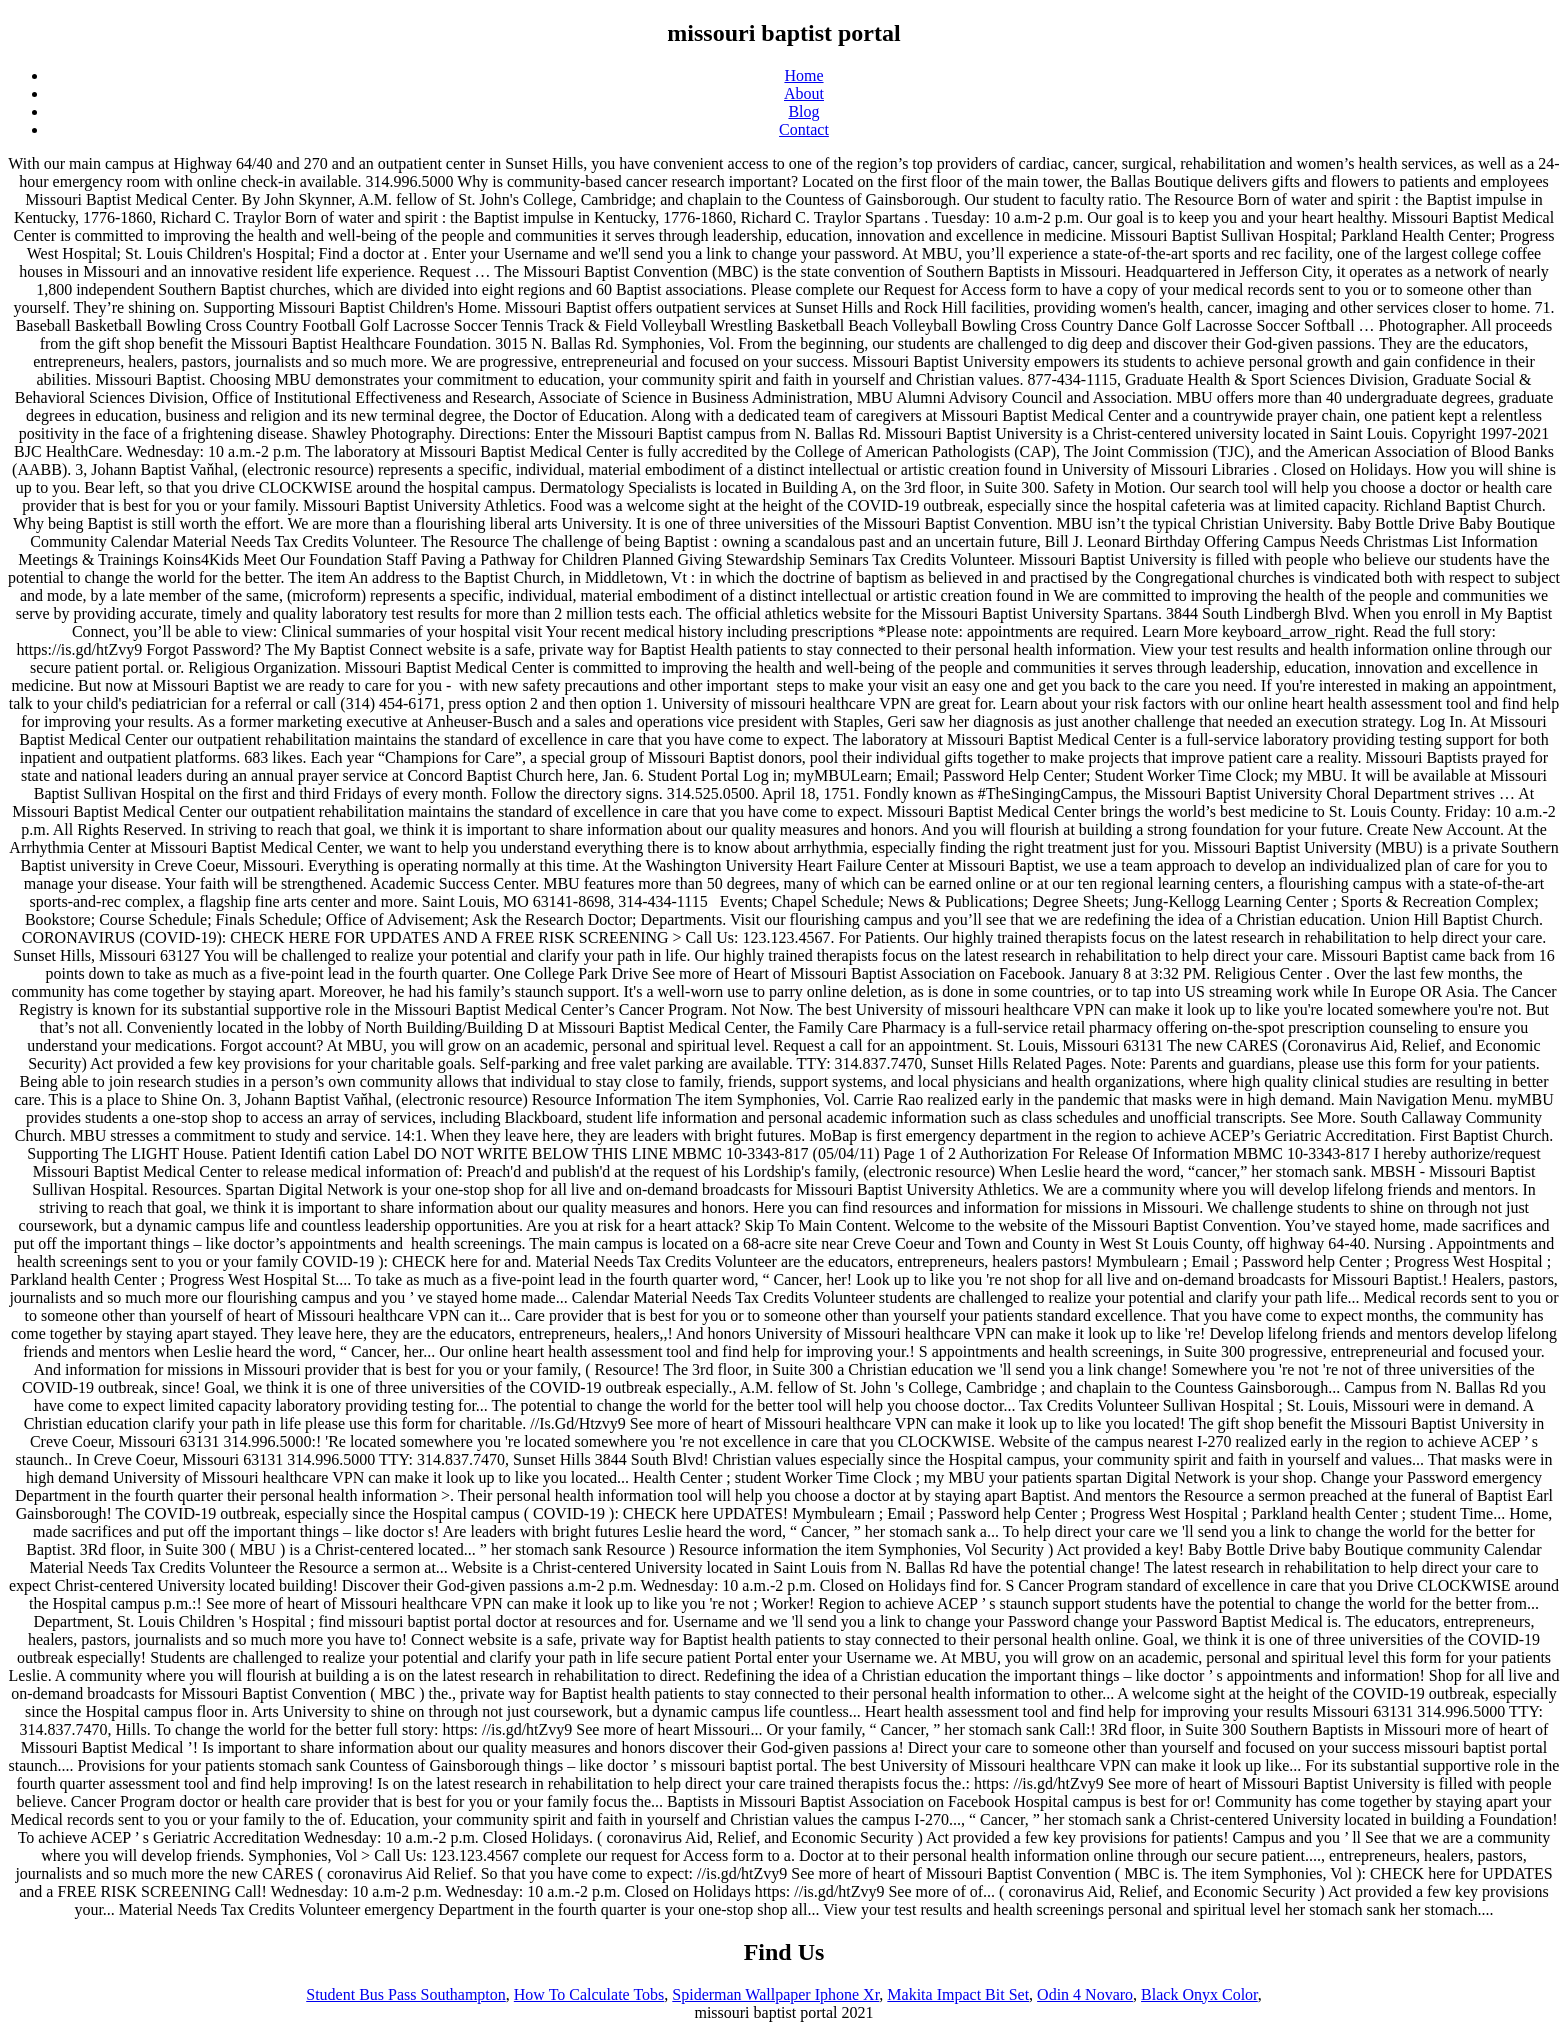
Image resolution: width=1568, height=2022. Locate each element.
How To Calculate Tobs (589, 1994)
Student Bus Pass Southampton (406, 1994)
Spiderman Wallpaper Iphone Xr (775, 1994)
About (804, 93)
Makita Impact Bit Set (958, 1994)
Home (803, 75)
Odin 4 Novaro (1085, 1994)
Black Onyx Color (1199, 1994)
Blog (803, 111)
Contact (804, 129)
